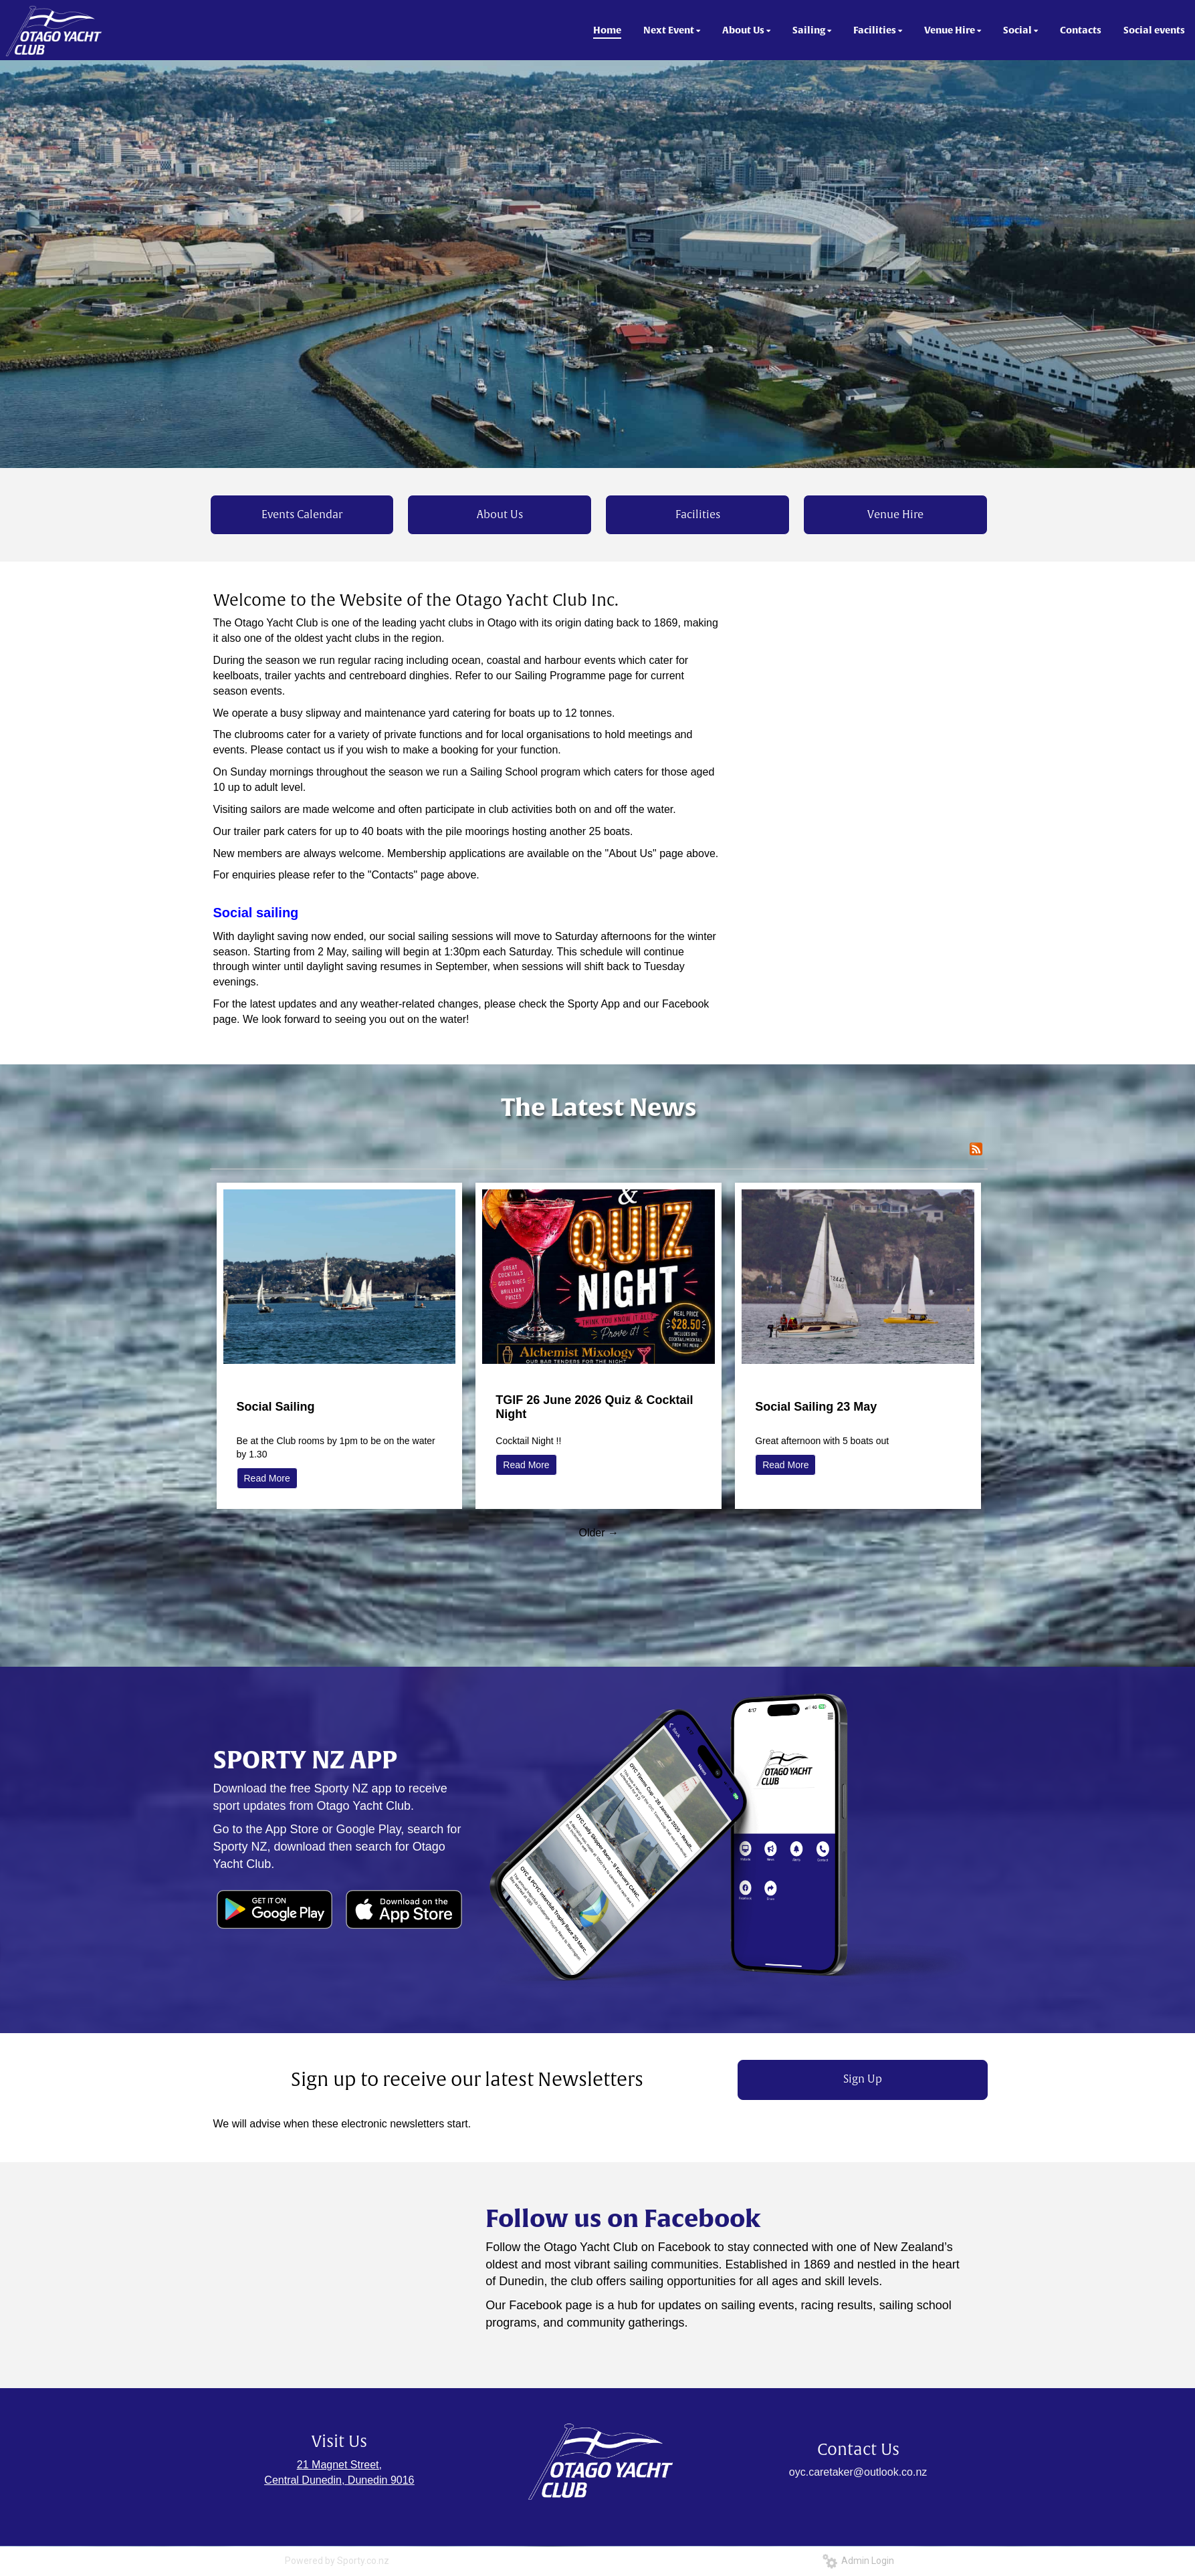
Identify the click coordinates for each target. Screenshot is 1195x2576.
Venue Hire (895, 514)
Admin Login (858, 2560)
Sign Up (862, 2079)
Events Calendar (301, 514)
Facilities (697, 514)
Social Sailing (276, 1406)
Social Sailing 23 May (816, 1406)
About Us (500, 514)
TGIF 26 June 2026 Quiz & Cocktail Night (594, 1407)
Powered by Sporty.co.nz (337, 2560)
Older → (598, 1532)
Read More (267, 1478)
